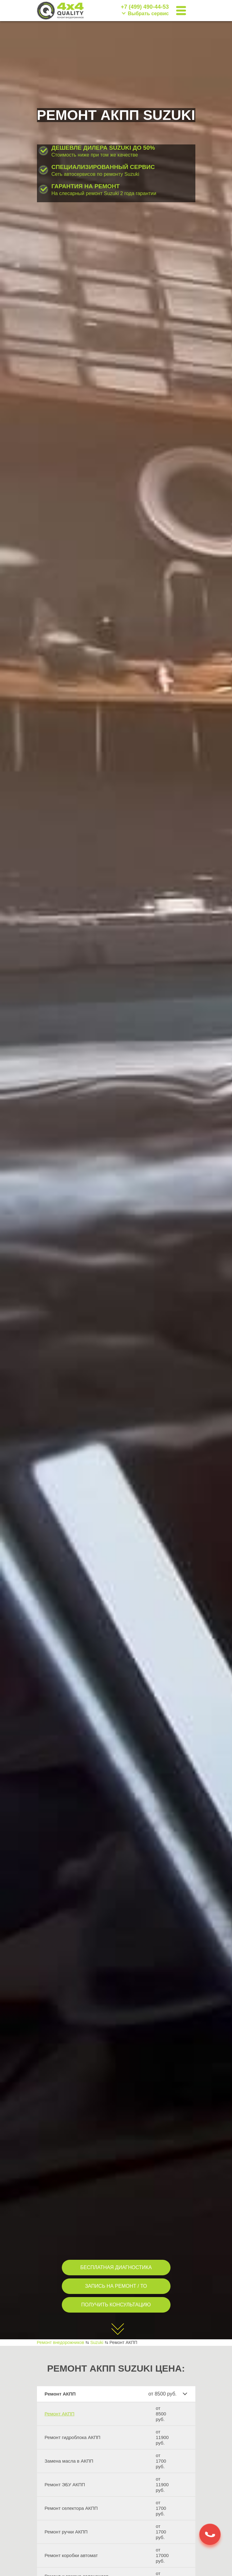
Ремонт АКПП (60, 2413)
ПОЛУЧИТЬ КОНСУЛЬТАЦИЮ (116, 2304)
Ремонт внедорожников (60, 2342)
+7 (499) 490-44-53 (145, 7)
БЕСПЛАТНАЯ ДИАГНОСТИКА (116, 2267)
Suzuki (96, 2342)
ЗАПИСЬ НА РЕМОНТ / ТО (116, 2286)
